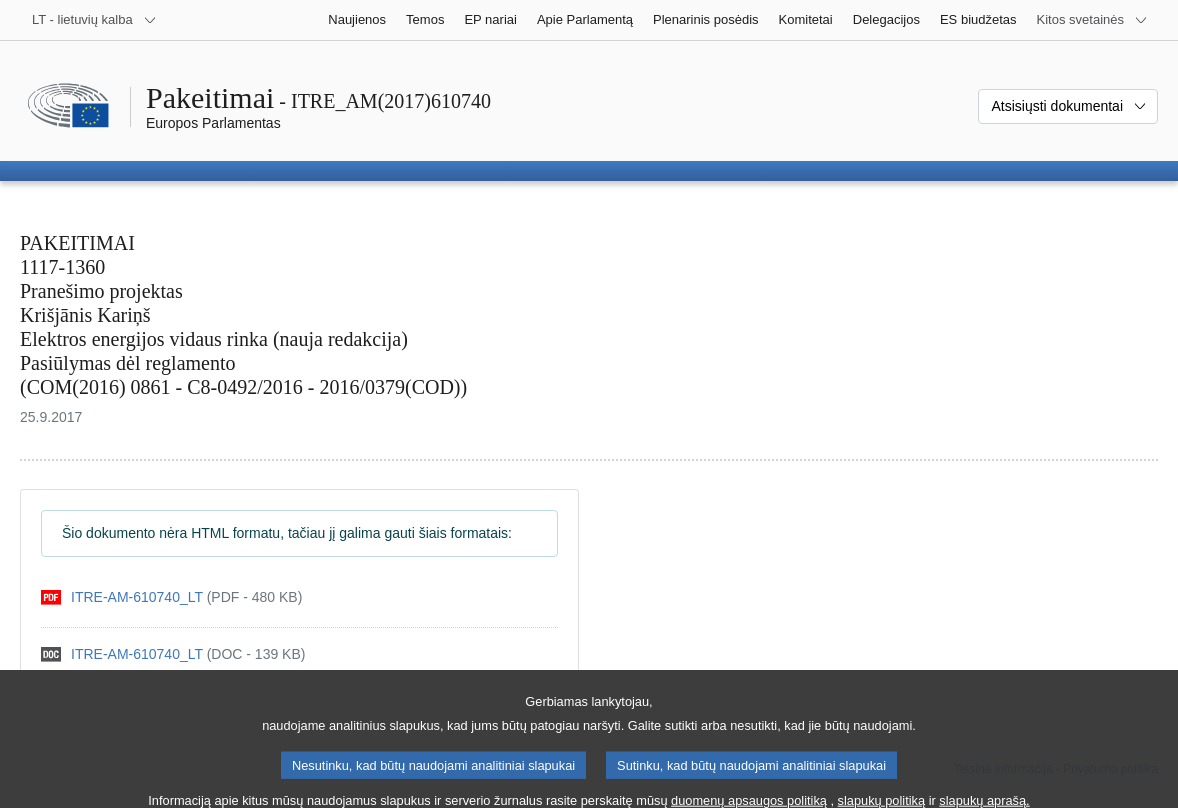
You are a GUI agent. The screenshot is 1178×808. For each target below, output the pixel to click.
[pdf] (171, 597)
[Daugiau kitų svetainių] (1092, 20)
